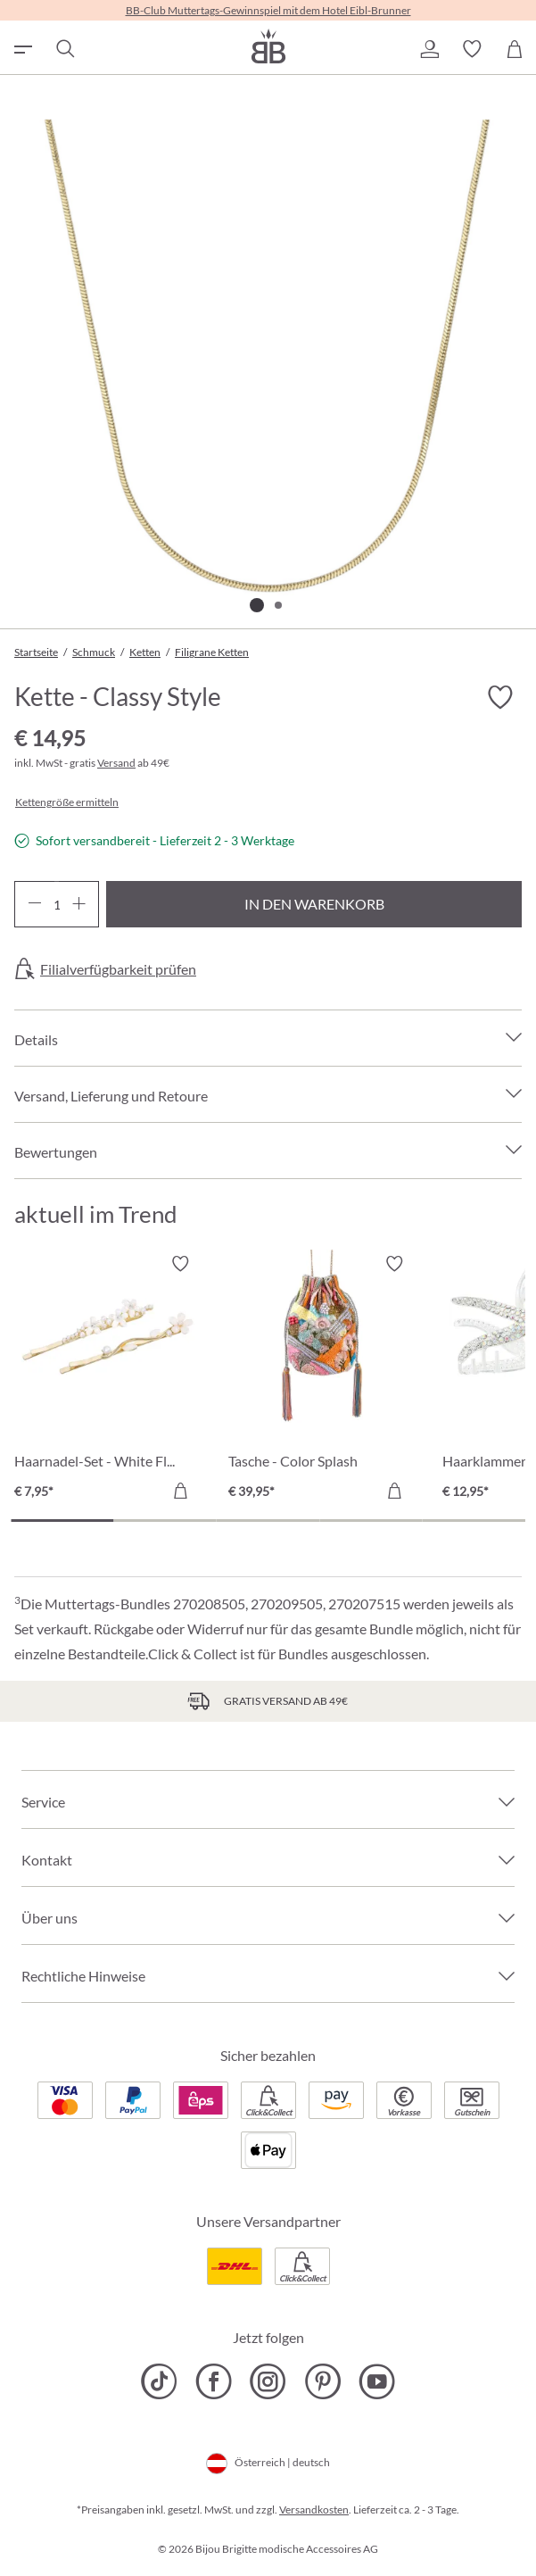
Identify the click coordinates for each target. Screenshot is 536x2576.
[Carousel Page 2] (164, 1520)
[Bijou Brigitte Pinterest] (322, 2381)
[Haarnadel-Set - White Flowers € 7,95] (108, 1379)
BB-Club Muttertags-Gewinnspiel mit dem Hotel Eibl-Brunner (268, 10)
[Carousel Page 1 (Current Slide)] (62, 1520)
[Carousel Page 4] (370, 1520)
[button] (429, 49)
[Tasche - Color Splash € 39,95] (322, 1379)
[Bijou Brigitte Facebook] (214, 2381)
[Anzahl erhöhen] (79, 904)
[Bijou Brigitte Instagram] (268, 2381)
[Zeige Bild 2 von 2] (278, 605)
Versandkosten (314, 2509)
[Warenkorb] (514, 49)
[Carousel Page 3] (268, 1520)
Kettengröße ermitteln (67, 802)
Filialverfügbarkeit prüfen (118, 969)
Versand (116, 762)
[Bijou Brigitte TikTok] (159, 2381)
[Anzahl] (57, 904)
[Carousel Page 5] (474, 1520)
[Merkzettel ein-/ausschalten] (500, 697)
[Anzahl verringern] (34, 904)
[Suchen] (64, 49)
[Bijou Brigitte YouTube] (377, 2381)
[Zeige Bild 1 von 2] (257, 605)
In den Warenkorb (314, 903)
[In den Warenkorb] (180, 1490)
